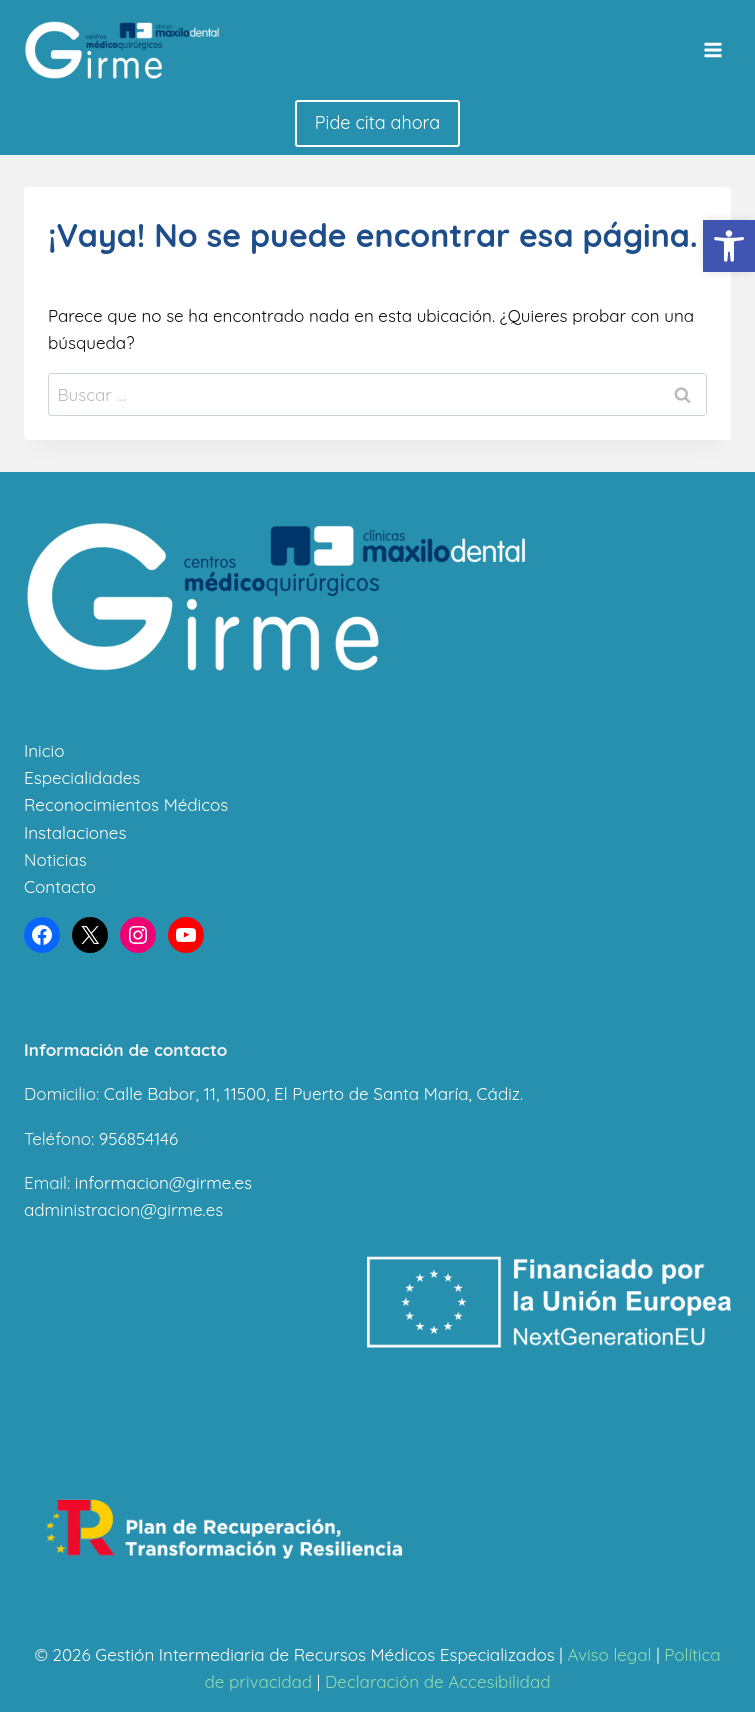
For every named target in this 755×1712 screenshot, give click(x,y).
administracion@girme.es (123, 1209)
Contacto (60, 886)
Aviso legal (609, 1654)
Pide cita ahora (377, 122)
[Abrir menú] (712, 49)
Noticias (55, 859)
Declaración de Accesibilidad (438, 1681)
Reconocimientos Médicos (126, 804)
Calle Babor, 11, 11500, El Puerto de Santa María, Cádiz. (313, 1093)
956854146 (138, 1138)
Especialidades (82, 777)
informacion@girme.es (163, 1182)
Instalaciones (75, 832)
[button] (729, 246)
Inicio (44, 750)
